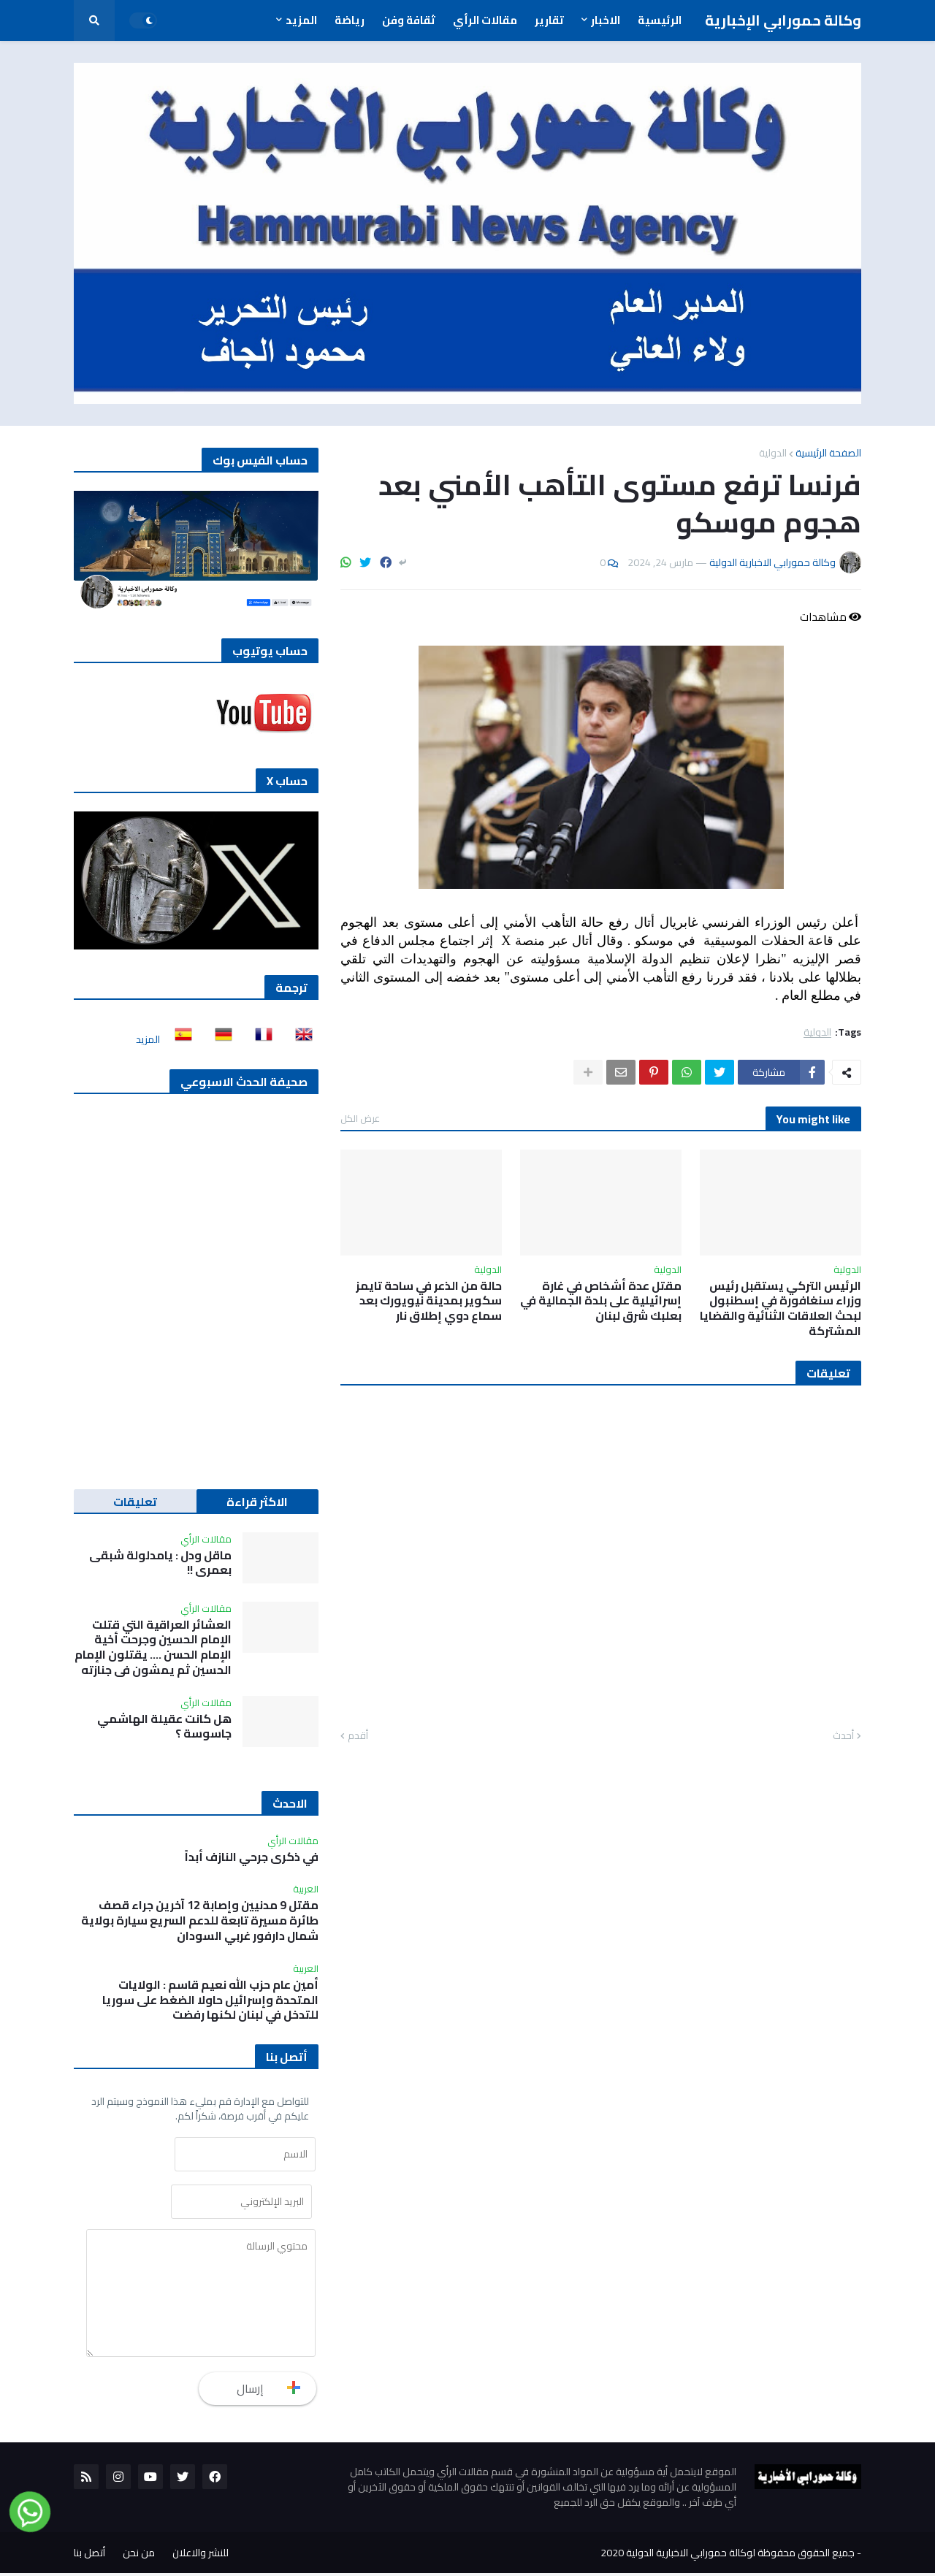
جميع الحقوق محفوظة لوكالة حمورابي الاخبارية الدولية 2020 (727, 2555)
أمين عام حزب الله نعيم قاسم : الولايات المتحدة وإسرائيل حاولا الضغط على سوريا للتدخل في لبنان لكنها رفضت (210, 1999)
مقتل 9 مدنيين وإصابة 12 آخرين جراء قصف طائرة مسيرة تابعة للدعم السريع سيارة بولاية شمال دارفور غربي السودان (199, 1920)
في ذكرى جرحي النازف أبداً (251, 1857)
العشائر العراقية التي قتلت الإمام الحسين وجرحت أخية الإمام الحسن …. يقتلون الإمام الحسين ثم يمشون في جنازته (153, 1647)
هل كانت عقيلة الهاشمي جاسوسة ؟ (164, 1726)
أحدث (843, 1736)
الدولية (773, 453)
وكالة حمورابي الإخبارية (783, 20)
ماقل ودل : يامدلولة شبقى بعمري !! (160, 1563)
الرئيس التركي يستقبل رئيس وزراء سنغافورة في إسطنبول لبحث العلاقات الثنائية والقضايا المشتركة (780, 1308)
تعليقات (135, 1502)
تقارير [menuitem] (549, 20)
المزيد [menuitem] (301, 20)
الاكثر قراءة (257, 1502)
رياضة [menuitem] (350, 20)
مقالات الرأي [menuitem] (485, 20)
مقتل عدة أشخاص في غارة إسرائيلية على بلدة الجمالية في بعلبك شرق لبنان (601, 1300)
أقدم (358, 1736)
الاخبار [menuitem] (605, 20)
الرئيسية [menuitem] (660, 20)
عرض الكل (360, 1118)
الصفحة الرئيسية (828, 453)
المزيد (148, 1039)
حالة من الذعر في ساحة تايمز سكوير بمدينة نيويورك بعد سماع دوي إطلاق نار (429, 1300)
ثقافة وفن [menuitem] (408, 20)
